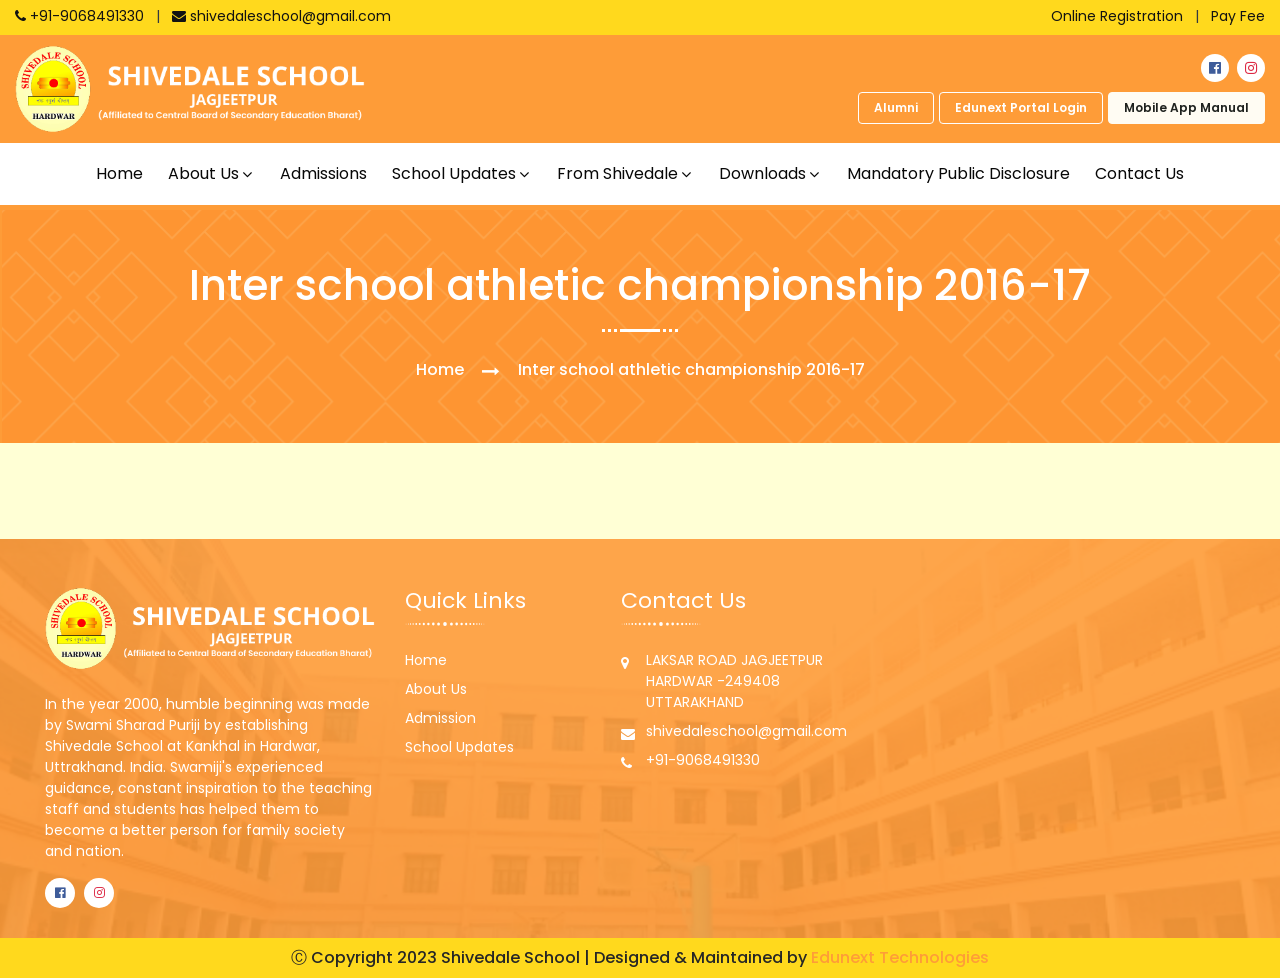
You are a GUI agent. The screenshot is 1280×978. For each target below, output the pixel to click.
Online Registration (1117, 16)
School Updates (459, 747)
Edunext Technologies (900, 957)
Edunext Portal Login (1021, 107)
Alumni (896, 107)
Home (119, 173)
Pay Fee (1238, 16)
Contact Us (1139, 173)
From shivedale (617, 173)
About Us (436, 689)
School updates (454, 173)
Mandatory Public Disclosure (958, 173)
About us (203, 173)
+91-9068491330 (81, 16)
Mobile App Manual (1186, 107)
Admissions (323, 173)
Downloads (762, 173)
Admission (440, 718)
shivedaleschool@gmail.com (281, 16)
